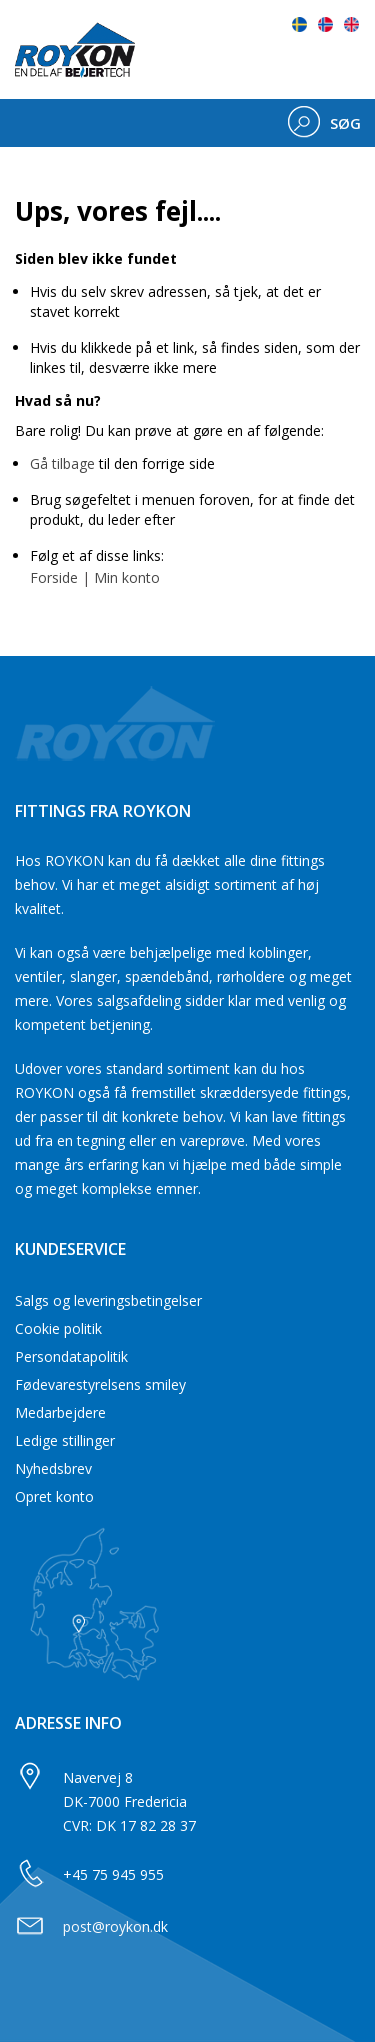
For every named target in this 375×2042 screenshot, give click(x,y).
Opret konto (54, 1496)
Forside (54, 577)
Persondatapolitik (71, 1356)
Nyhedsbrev (53, 1468)
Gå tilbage (62, 463)
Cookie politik (58, 1328)
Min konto (127, 577)
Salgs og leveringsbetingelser (108, 1300)
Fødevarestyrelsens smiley (100, 1384)
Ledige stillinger (65, 1440)
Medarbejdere (60, 1412)
